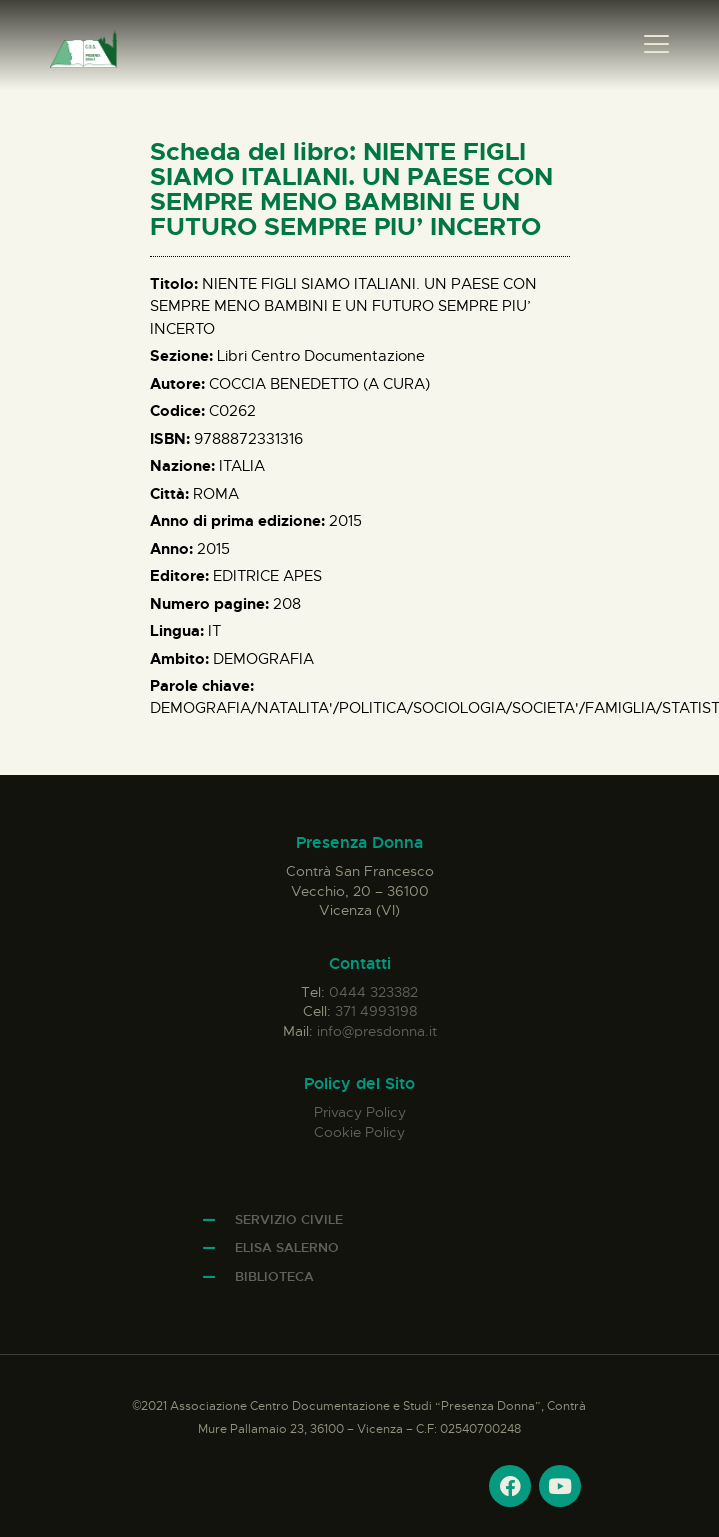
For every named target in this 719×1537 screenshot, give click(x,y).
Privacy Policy (360, 1112)
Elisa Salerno (287, 1247)
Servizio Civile (289, 1219)
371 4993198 (376, 1011)
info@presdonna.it (377, 1031)
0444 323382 (373, 992)
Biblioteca (274, 1276)
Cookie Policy (359, 1132)
